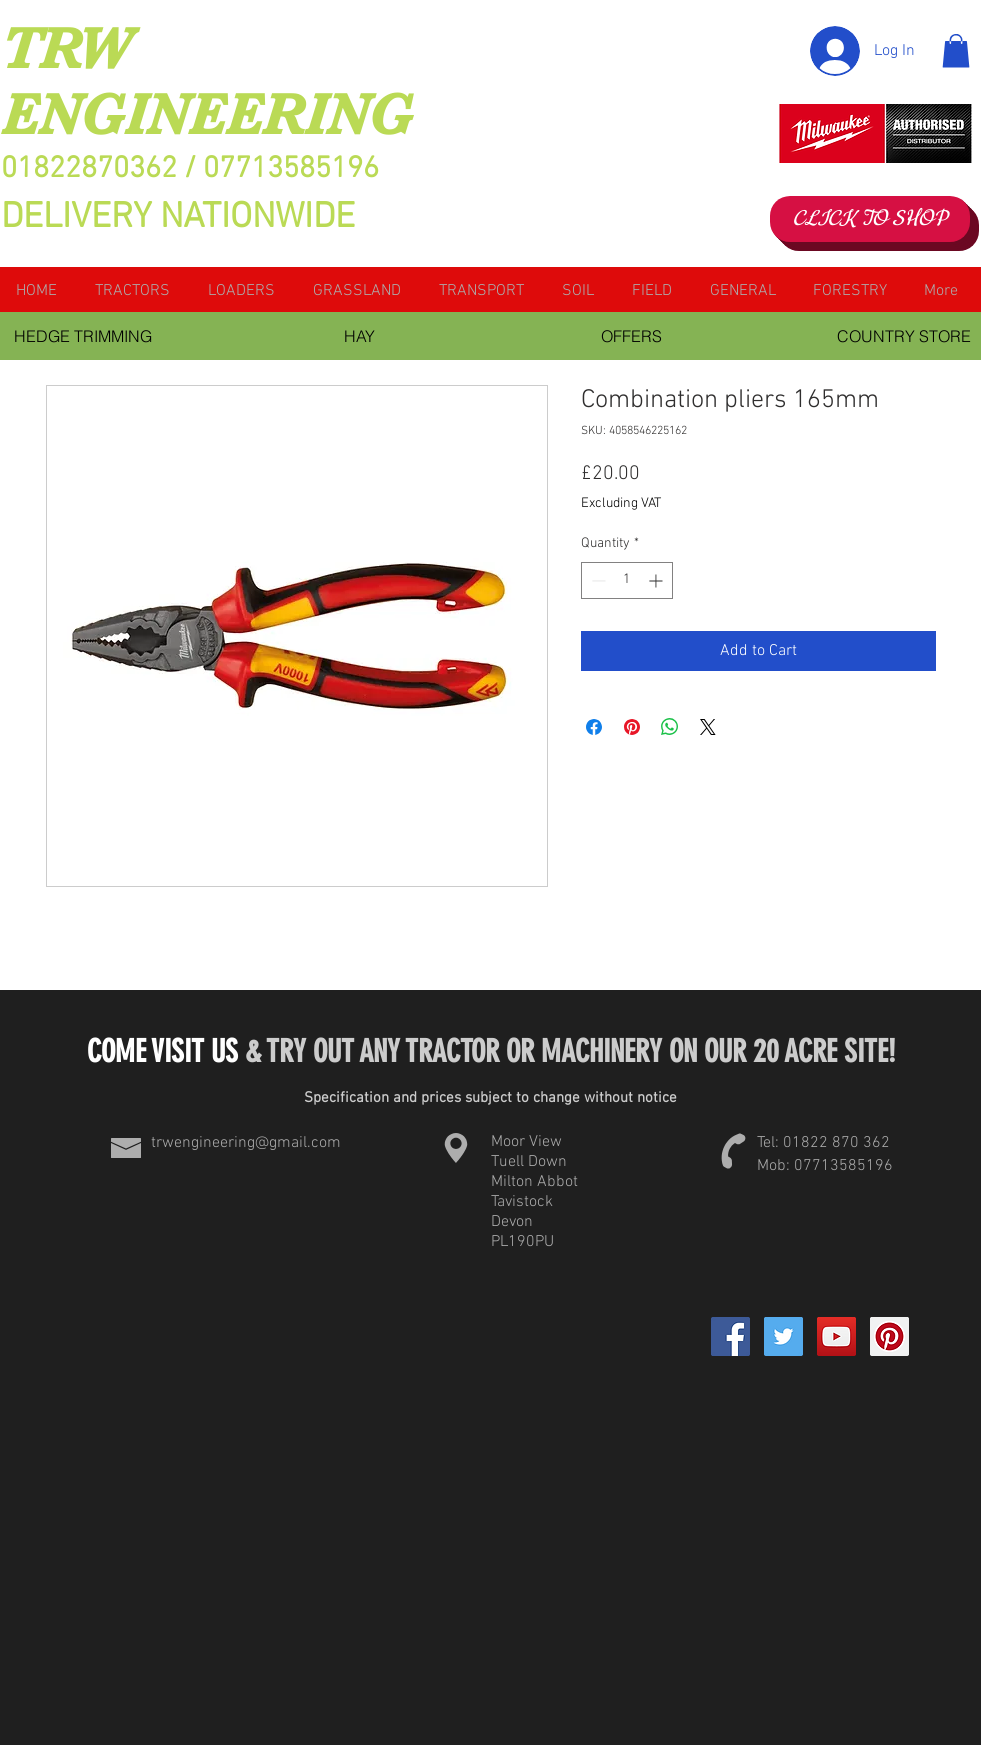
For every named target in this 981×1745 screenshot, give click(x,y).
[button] (956, 50)
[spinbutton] (627, 580)
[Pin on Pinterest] (632, 727)
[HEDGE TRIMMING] (83, 336)
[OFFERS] (632, 336)
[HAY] (360, 336)
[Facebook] (730, 1336)
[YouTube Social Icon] (836, 1336)
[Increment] (657, 580)
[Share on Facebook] (594, 727)
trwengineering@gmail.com (246, 1143)
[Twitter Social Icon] (783, 1336)
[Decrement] (596, 580)
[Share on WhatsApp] (670, 727)
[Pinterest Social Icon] (889, 1336)
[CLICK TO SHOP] (870, 219)
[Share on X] (708, 727)
